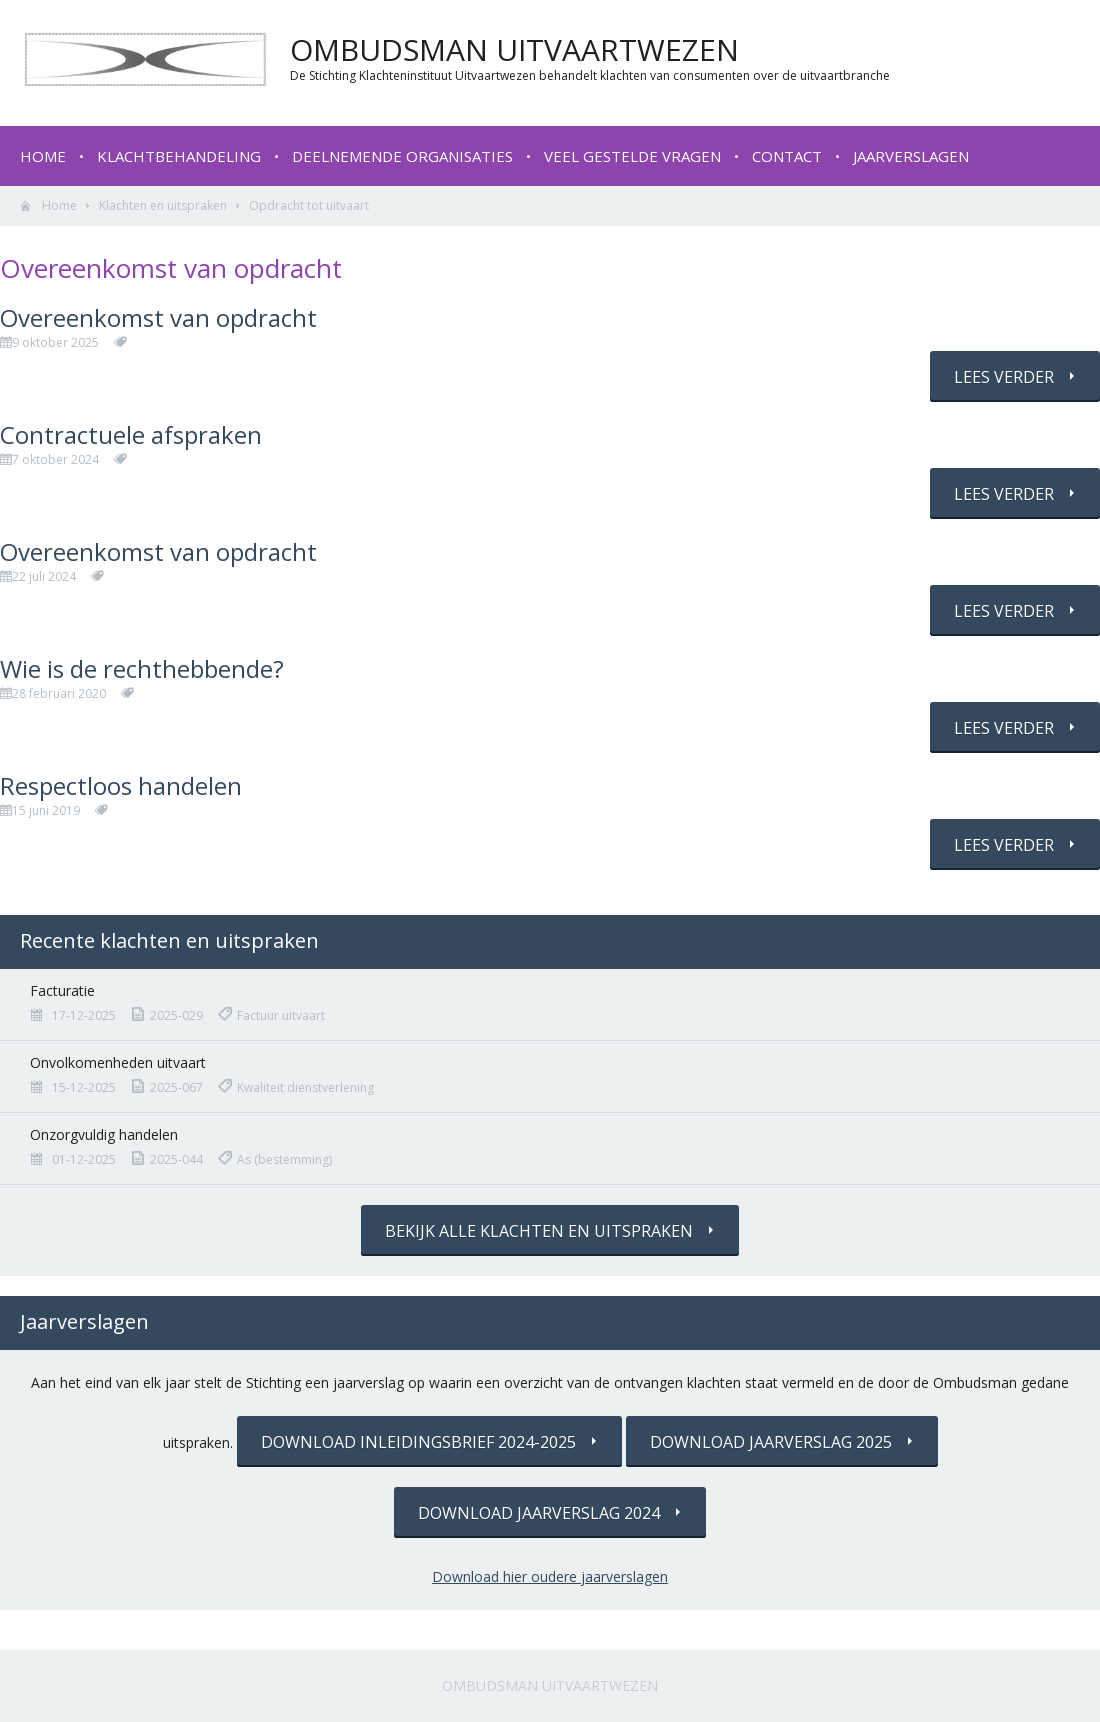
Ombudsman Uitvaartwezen (550, 1685)
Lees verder (1004, 377)
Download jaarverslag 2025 (771, 1442)
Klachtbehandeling (179, 156)
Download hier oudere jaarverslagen (550, 1576)
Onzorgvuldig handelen (104, 1134)
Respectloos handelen (121, 785)
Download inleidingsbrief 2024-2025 (418, 1442)
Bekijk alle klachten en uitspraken (539, 1231)
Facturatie (62, 990)
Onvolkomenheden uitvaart (118, 1062)
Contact (787, 156)
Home (43, 156)
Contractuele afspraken (131, 434)
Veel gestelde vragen (632, 156)
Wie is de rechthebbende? (142, 668)
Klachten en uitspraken (163, 205)
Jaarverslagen (911, 156)
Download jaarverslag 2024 (539, 1513)
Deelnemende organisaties (402, 156)
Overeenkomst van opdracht (158, 317)
